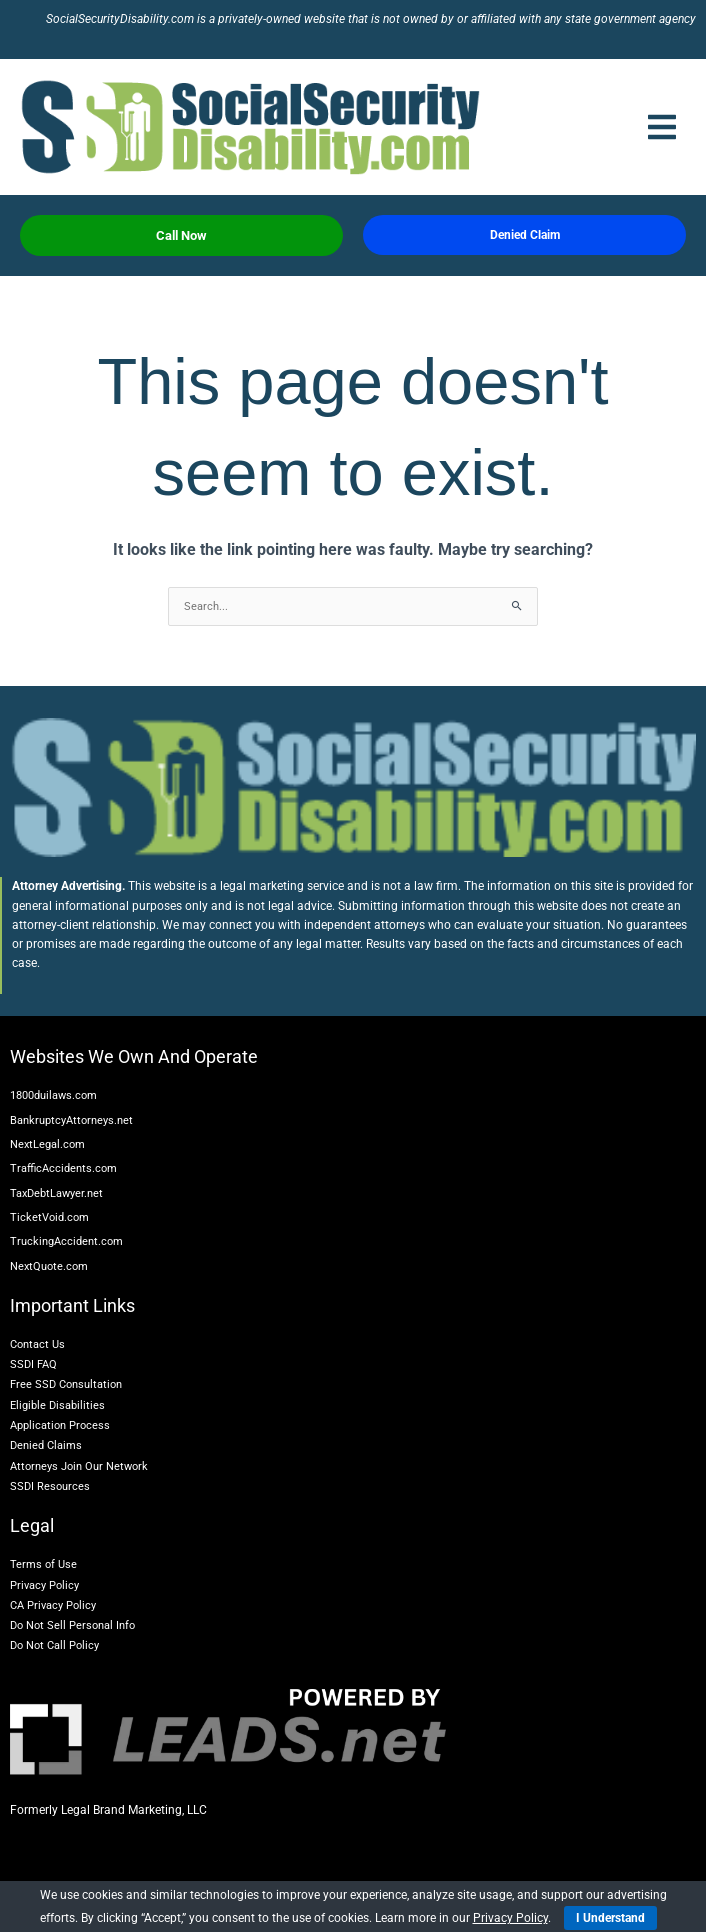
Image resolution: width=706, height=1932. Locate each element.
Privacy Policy (510, 1918)
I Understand (610, 1918)
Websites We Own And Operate (134, 1056)
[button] (662, 127)
